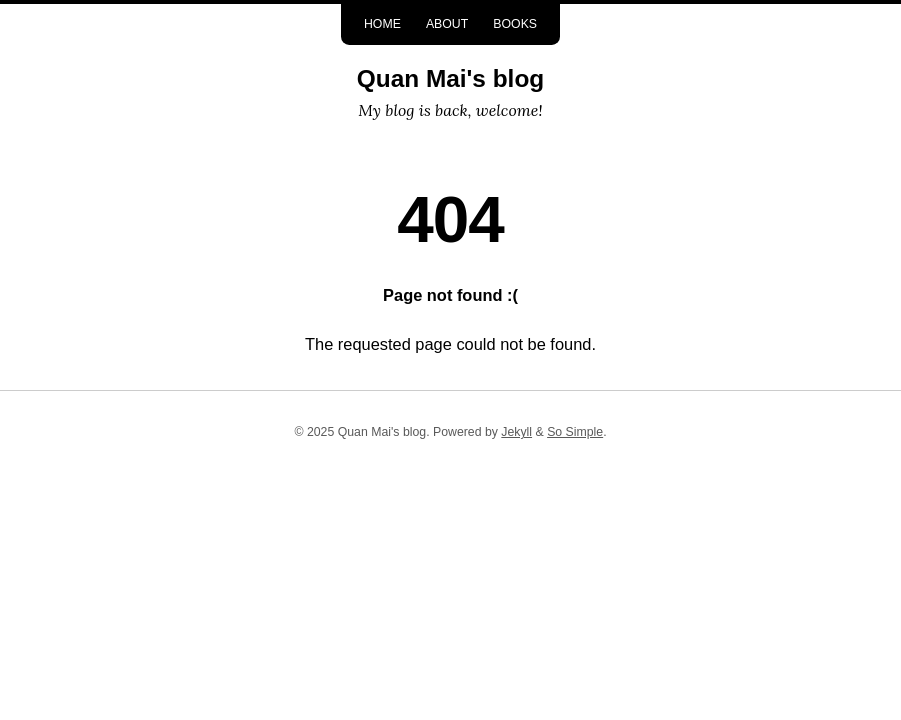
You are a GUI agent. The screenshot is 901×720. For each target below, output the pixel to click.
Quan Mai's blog (450, 78)
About (447, 24)
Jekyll (516, 432)
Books (515, 24)
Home (382, 24)
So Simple (575, 432)
